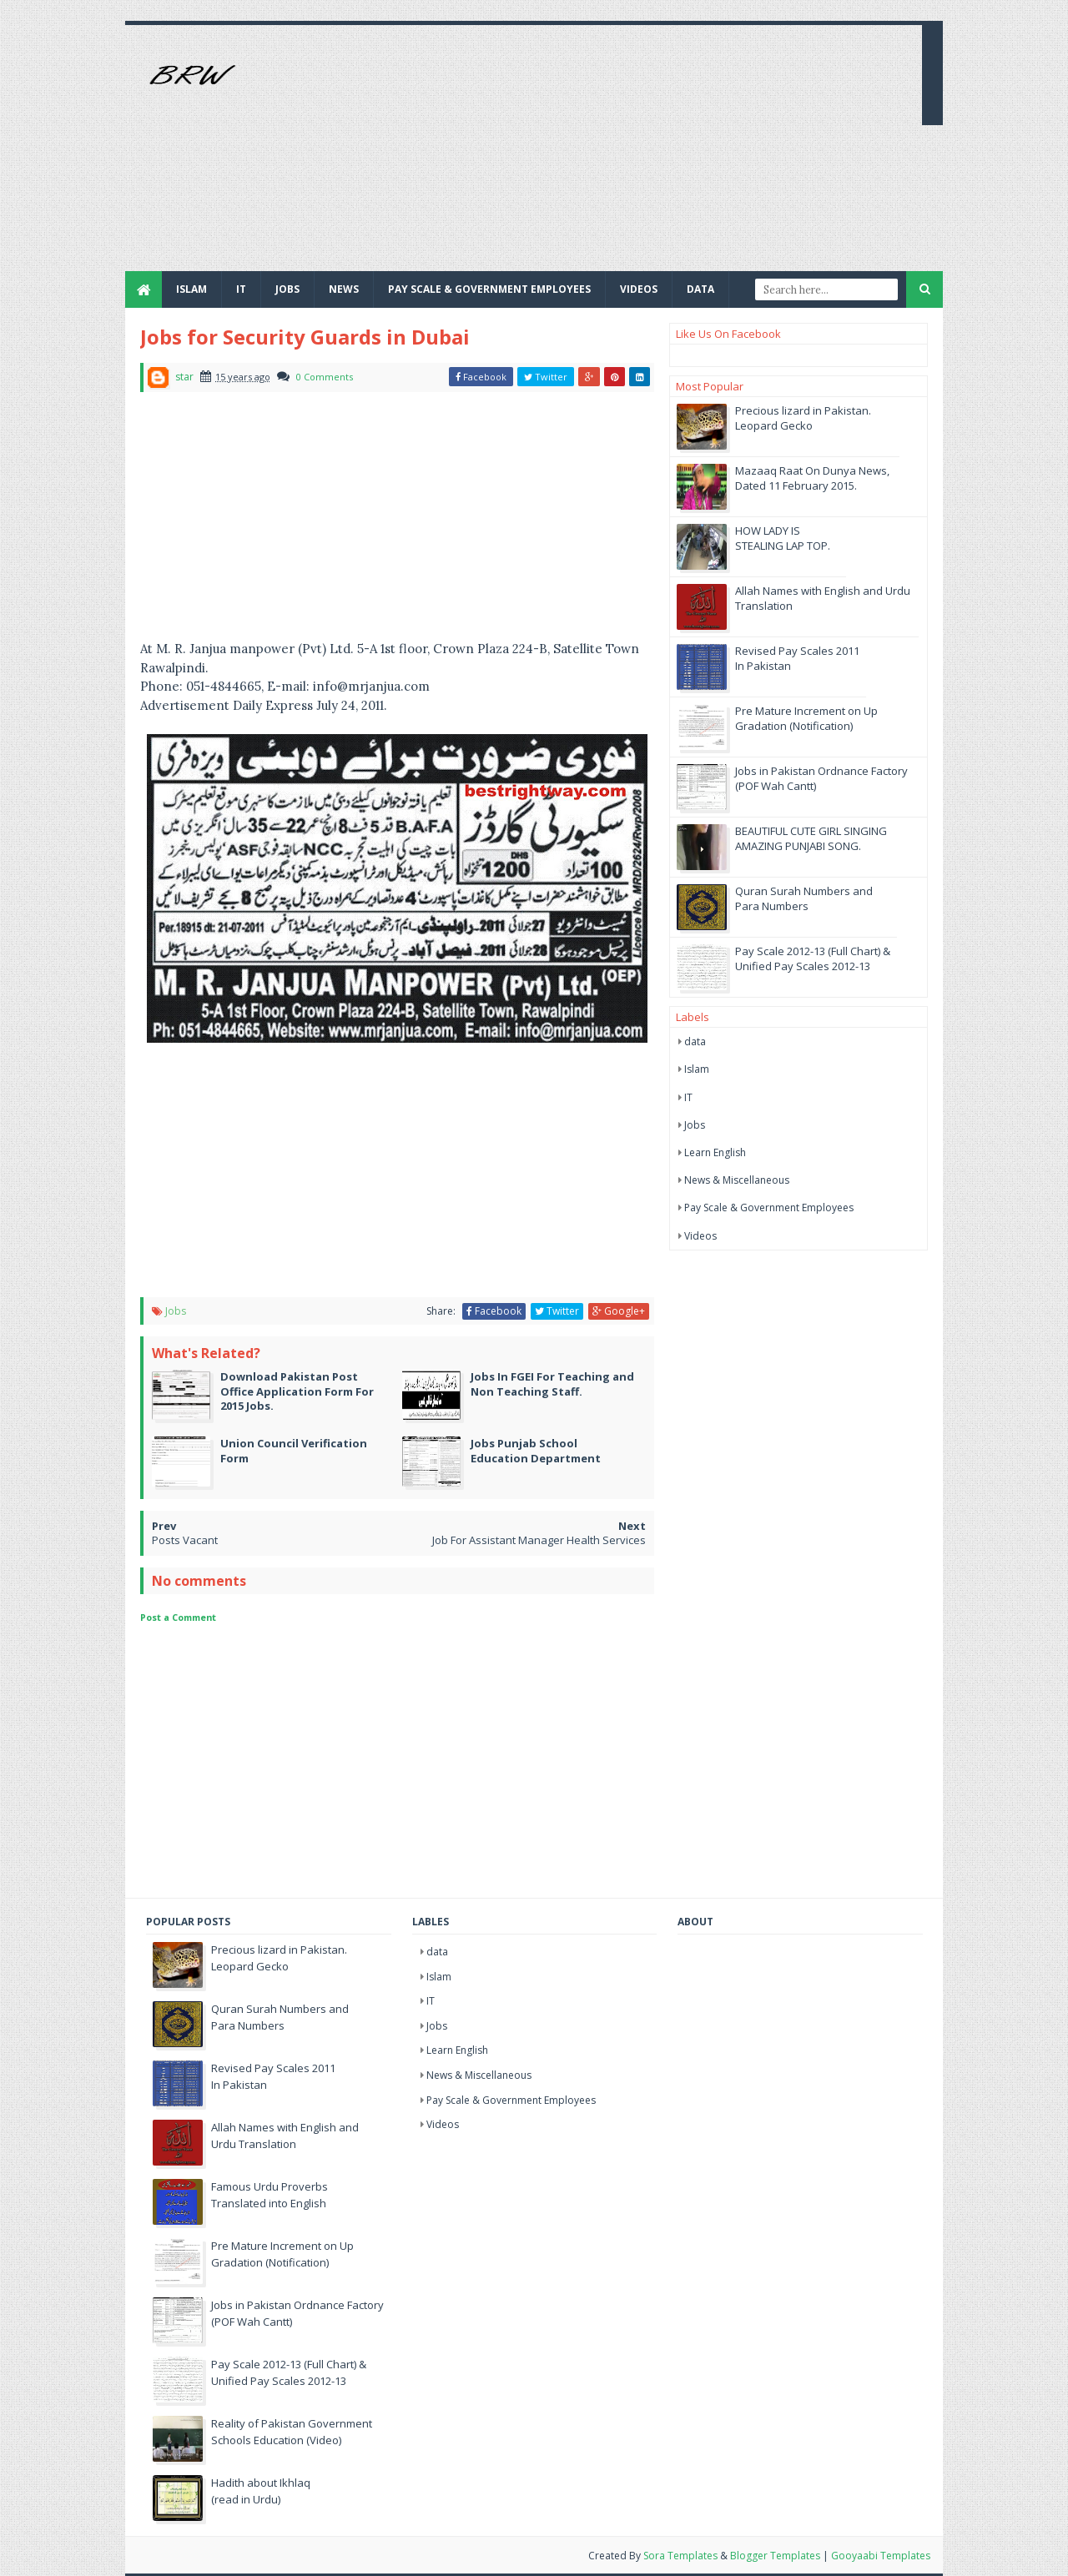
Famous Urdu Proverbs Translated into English (269, 2195)
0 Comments (324, 376)
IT (241, 289)
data (695, 1041)
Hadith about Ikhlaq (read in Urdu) (260, 2491)
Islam (191, 289)
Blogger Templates (775, 2555)
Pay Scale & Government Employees (489, 289)
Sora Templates (680, 2555)
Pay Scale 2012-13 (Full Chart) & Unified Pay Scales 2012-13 (812, 958)
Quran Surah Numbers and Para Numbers (804, 898)
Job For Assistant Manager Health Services (539, 1539)
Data (700, 289)
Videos (638, 289)
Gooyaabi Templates (880, 2555)
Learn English (715, 1152)
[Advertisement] (605, 154)
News (344, 289)
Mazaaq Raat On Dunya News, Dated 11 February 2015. (812, 478)
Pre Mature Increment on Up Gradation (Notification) (806, 718)
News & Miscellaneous (736, 1180)
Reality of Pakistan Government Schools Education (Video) (291, 2432)
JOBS (287, 289)
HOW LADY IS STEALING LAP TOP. (782, 538)
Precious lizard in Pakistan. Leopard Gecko (803, 418)
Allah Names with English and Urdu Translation (285, 2135)
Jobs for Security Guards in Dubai (305, 336)
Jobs (175, 1311)
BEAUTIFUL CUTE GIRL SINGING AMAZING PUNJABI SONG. (811, 838)
